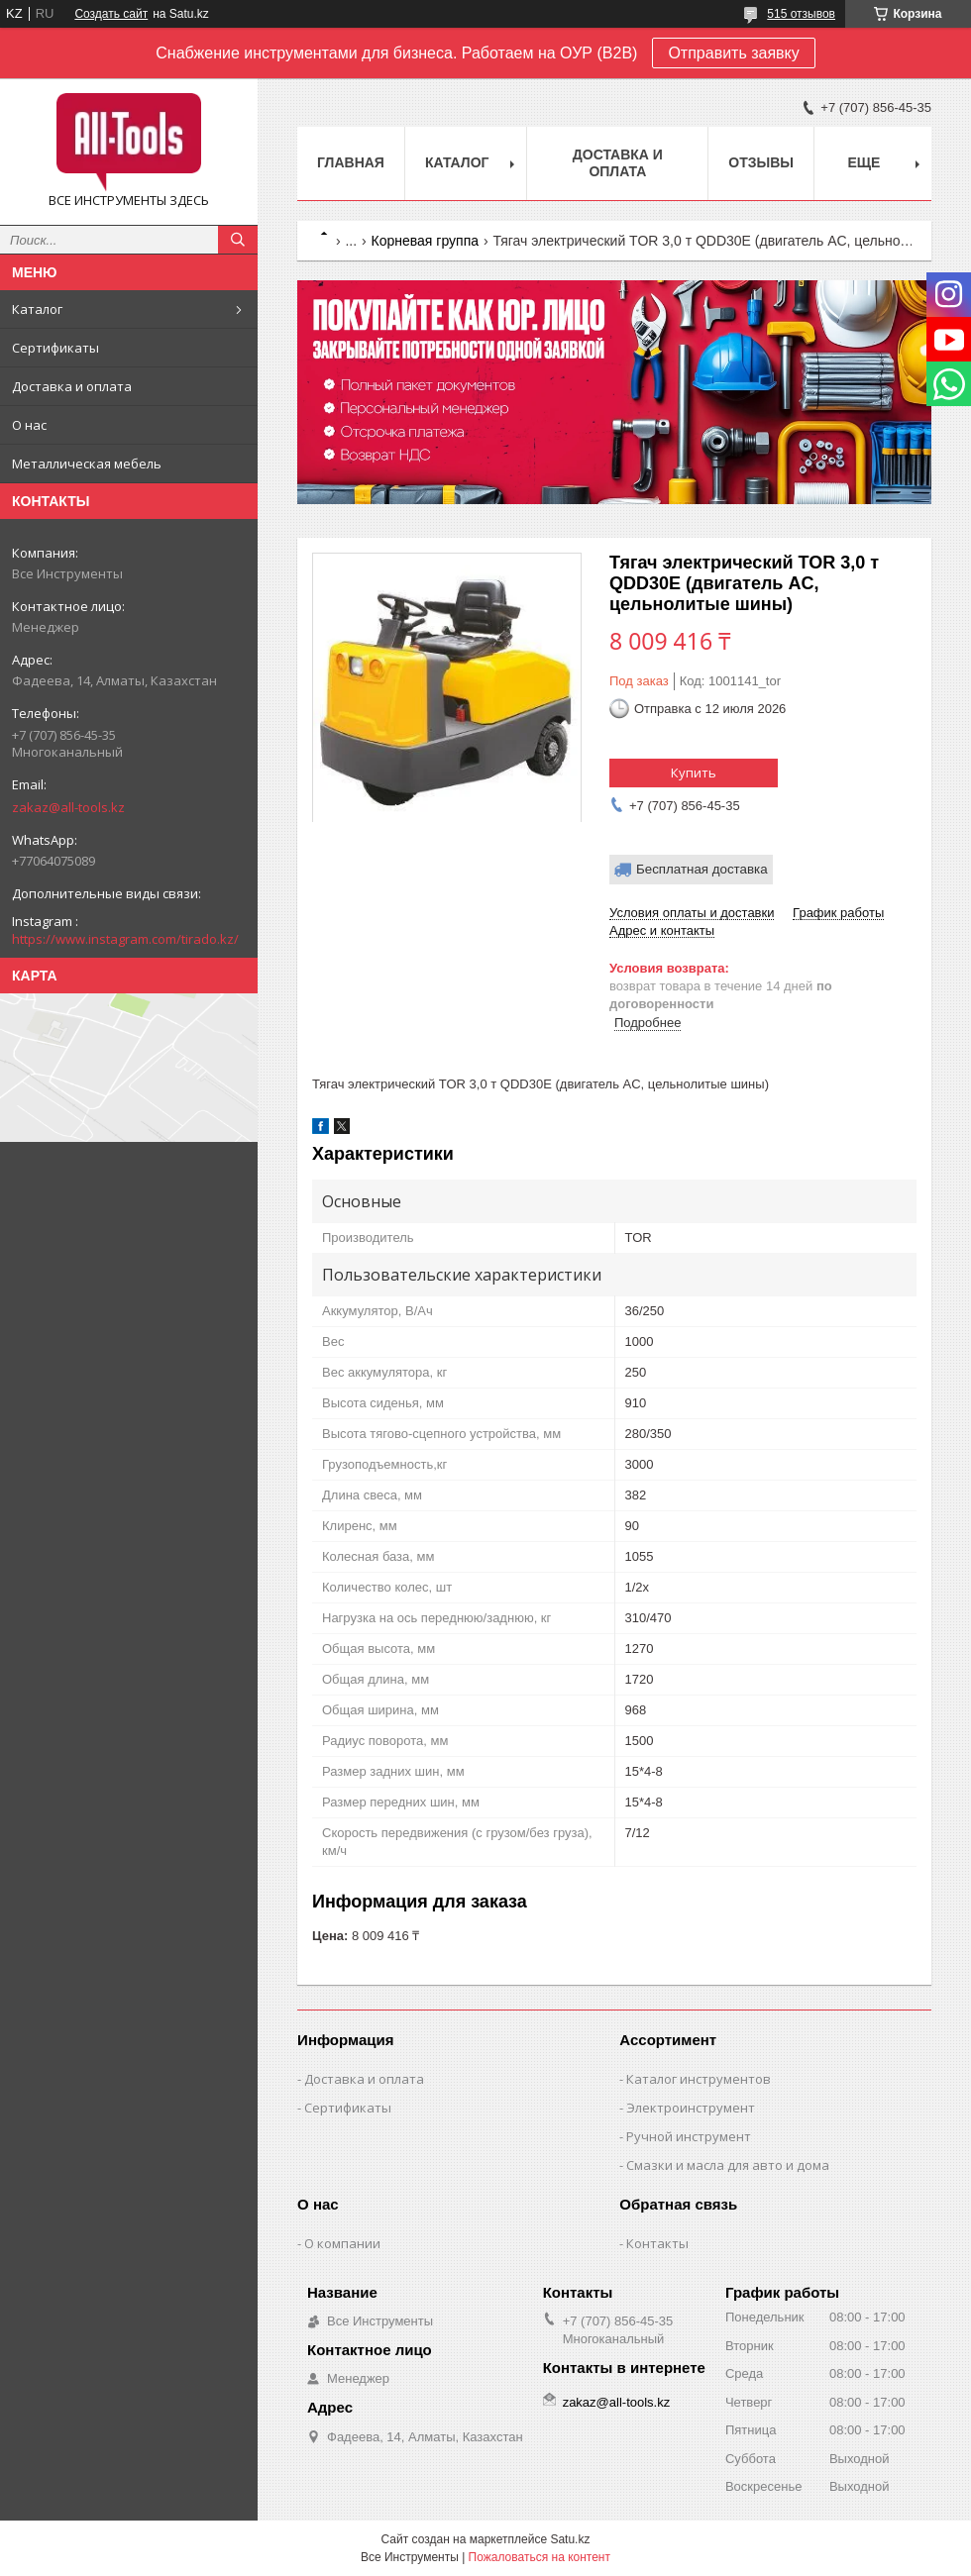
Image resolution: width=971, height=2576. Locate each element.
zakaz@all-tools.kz (68, 807)
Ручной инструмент (688, 2136)
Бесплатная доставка (702, 869)
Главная (350, 162)
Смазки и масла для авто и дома (727, 2165)
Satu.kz (570, 2539)
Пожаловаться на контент (539, 2557)
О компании (342, 2243)
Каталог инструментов (698, 2079)
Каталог (37, 309)
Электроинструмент (690, 2107)
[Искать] (238, 240)
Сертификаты (55, 348)
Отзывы (761, 162)
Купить (693, 772)
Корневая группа (425, 241)
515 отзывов (801, 14)
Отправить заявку (733, 53)
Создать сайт (111, 14)
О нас (29, 425)
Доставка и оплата (72, 386)
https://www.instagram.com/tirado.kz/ (125, 939)
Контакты (657, 2243)
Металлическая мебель (87, 463)
